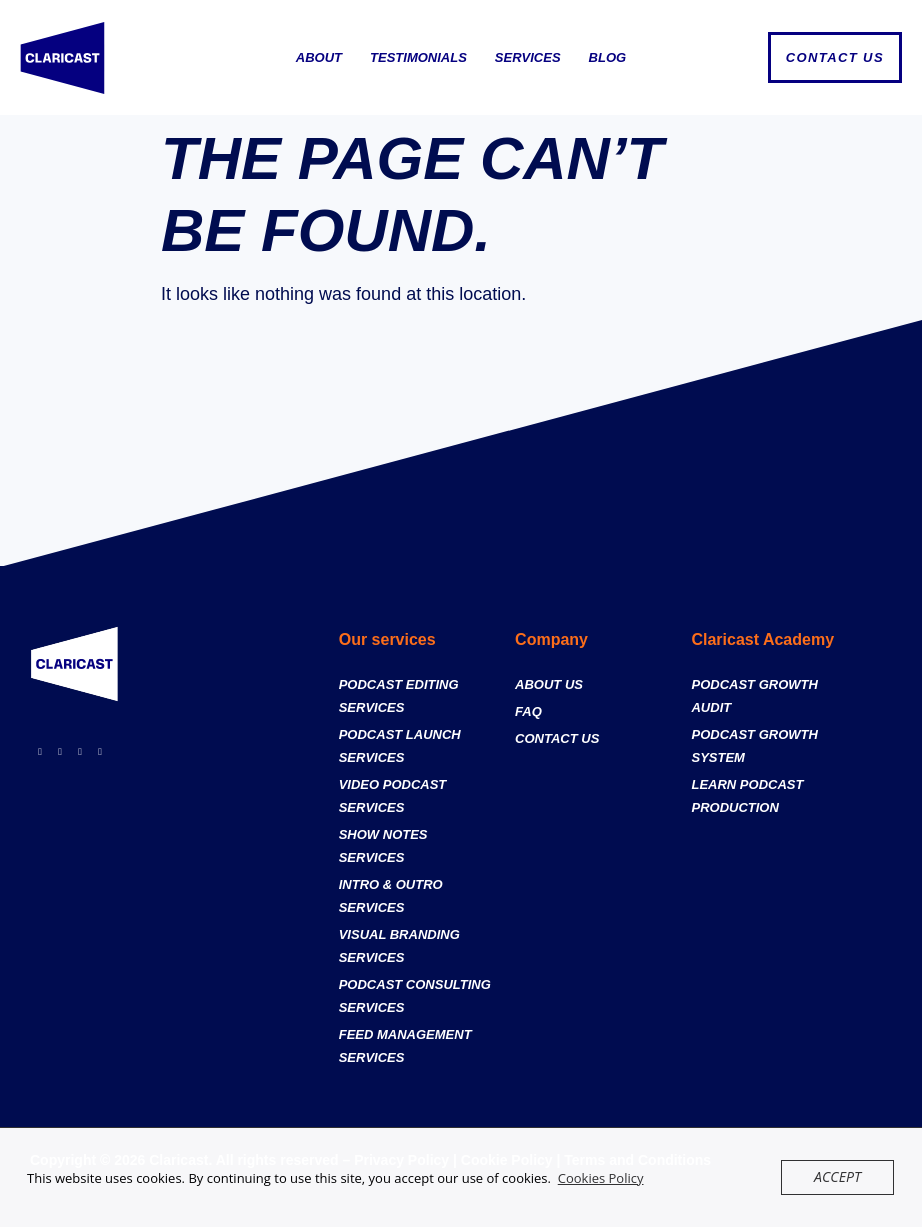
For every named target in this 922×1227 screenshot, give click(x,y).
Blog (608, 57)
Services (528, 57)
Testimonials (418, 57)
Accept (839, 1177)
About (319, 57)
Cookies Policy (601, 1178)
